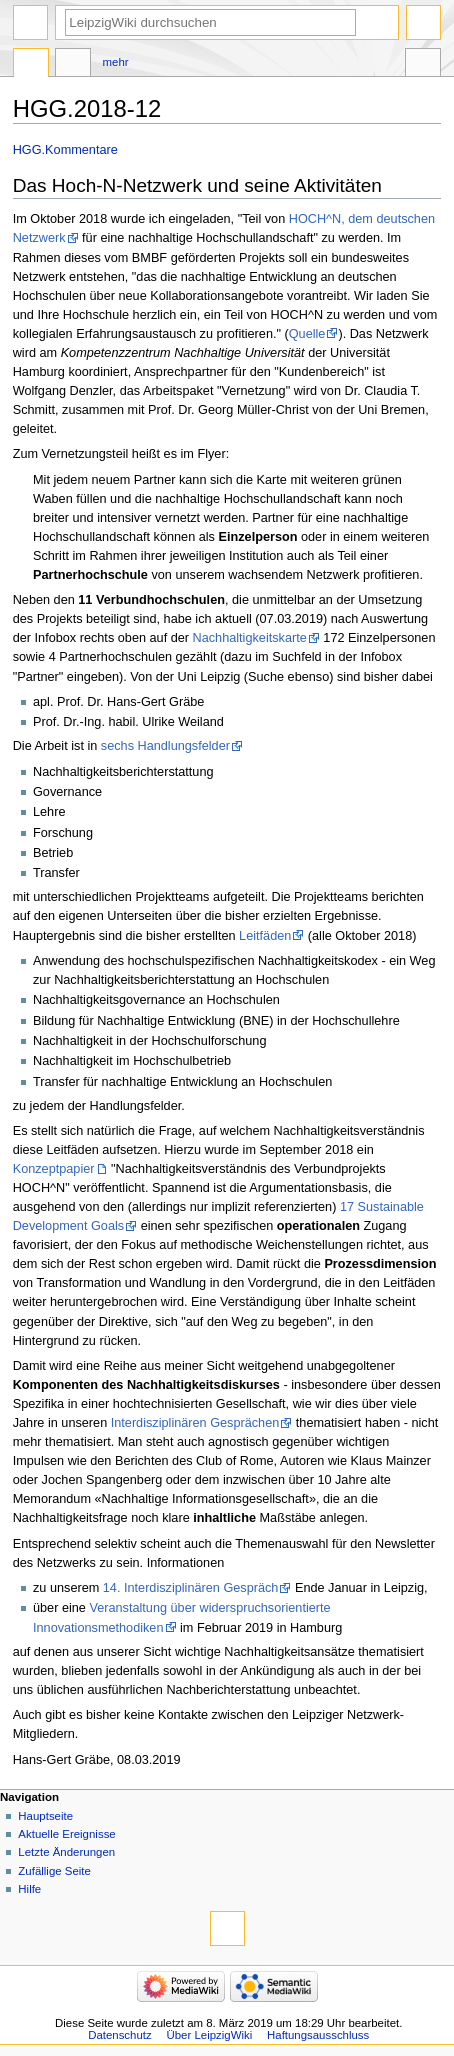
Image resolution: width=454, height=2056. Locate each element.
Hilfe (29, 1889)
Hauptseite (45, 1816)
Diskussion (73, 65)
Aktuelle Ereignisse (66, 1834)
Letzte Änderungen (66, 1852)
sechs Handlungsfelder (165, 746)
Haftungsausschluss (318, 2035)
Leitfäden (265, 936)
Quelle (307, 334)
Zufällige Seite (54, 1871)
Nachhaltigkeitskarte (250, 638)
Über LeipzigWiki (210, 2035)
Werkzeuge (423, 65)
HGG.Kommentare (65, 150)
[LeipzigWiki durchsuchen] (210, 22)
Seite (31, 65)
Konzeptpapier (54, 1169)
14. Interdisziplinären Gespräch (191, 1588)
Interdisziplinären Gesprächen (195, 1423)
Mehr (116, 62)
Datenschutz (120, 2035)
